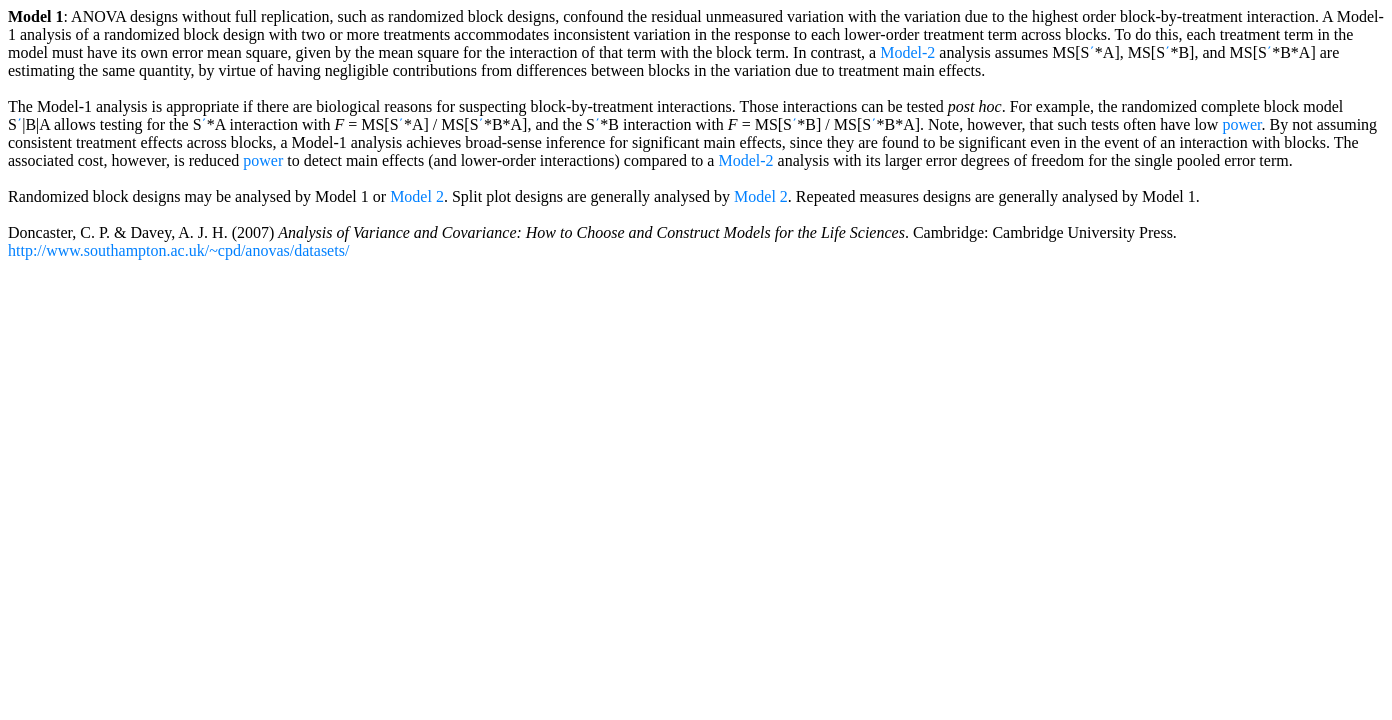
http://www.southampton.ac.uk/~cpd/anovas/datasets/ (178, 250)
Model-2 (907, 52)
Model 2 (417, 196)
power (1241, 124)
